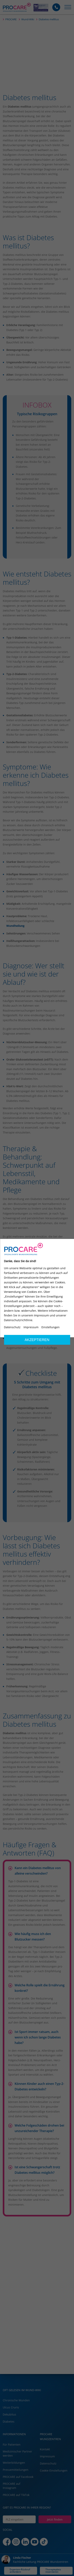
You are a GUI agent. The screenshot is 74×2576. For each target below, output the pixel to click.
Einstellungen (50, 1327)
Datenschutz (12, 1327)
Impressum (30, 1327)
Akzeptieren (37, 1340)
